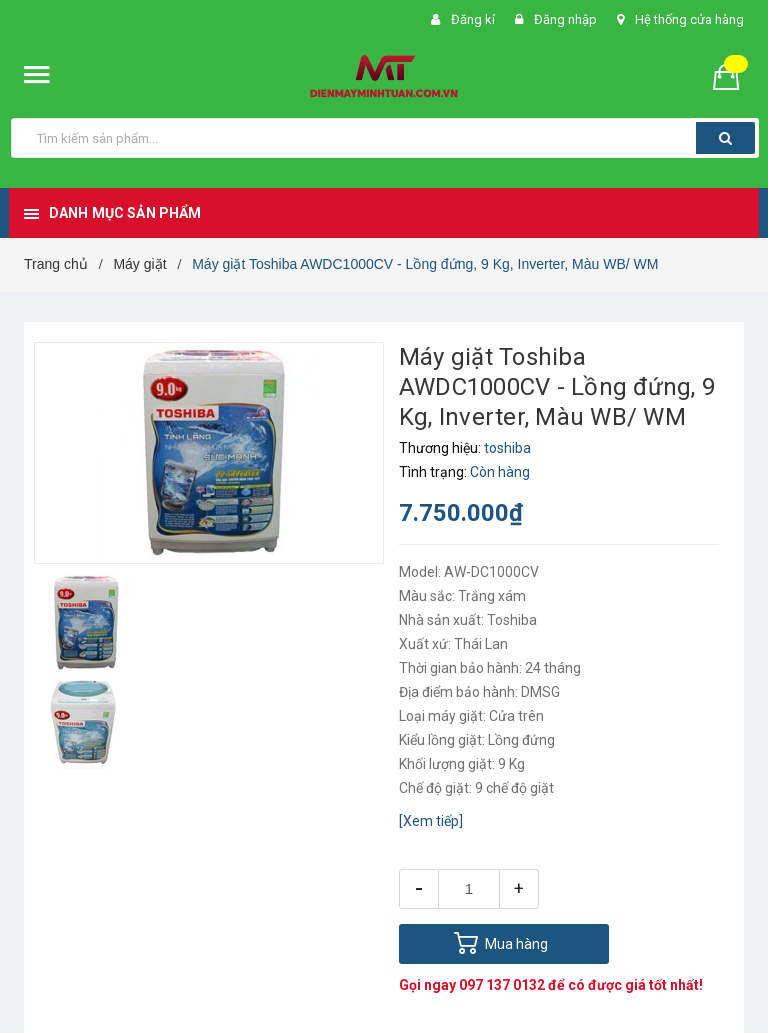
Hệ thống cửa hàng (689, 19)
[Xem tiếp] (431, 821)
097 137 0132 (502, 985)
